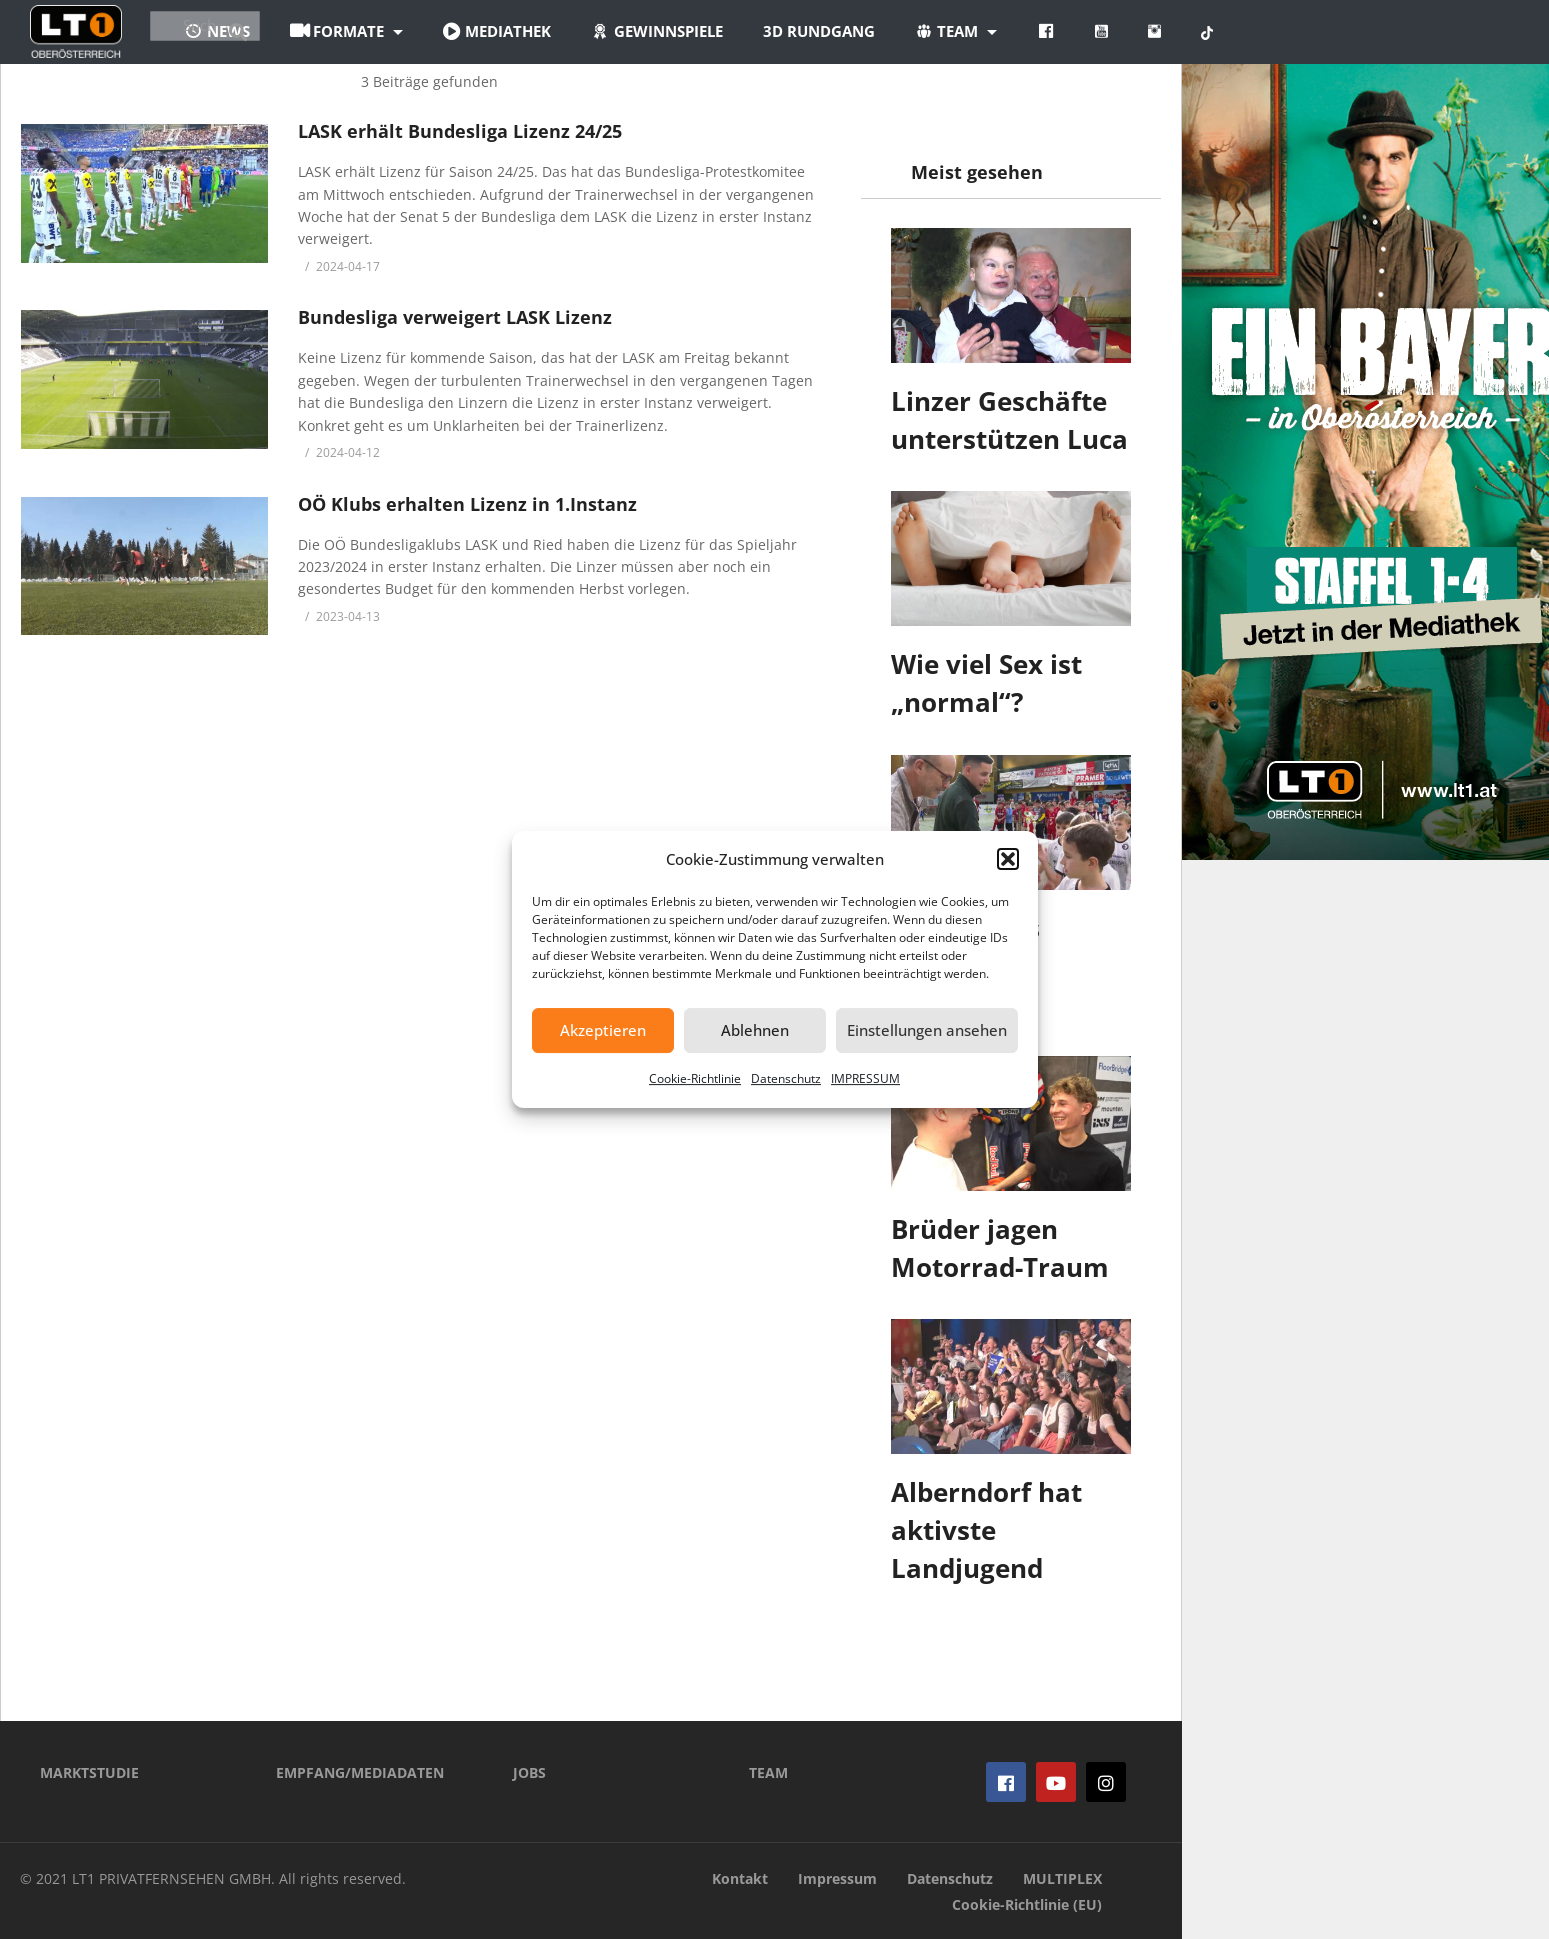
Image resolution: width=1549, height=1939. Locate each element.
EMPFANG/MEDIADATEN (360, 1772)
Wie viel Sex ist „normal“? (986, 683)
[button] (1008, 859)
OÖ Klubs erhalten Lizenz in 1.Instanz (467, 504)
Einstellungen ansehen (927, 1030)
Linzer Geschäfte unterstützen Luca (1009, 420)
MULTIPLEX (1062, 1878)
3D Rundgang (937, 31)
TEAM (768, 1772)
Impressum (837, 1878)
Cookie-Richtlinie (695, 1078)
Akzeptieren (603, 1030)
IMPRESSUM (865, 1078)
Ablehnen (755, 1030)
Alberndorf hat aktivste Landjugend (986, 1529)
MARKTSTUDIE (89, 1772)
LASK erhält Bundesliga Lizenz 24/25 (460, 131)
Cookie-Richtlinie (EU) (1027, 1904)
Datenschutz (786, 1078)
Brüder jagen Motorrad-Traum (1000, 1248)
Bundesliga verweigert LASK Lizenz (455, 317)
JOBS (529, 1772)
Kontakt (740, 1878)
